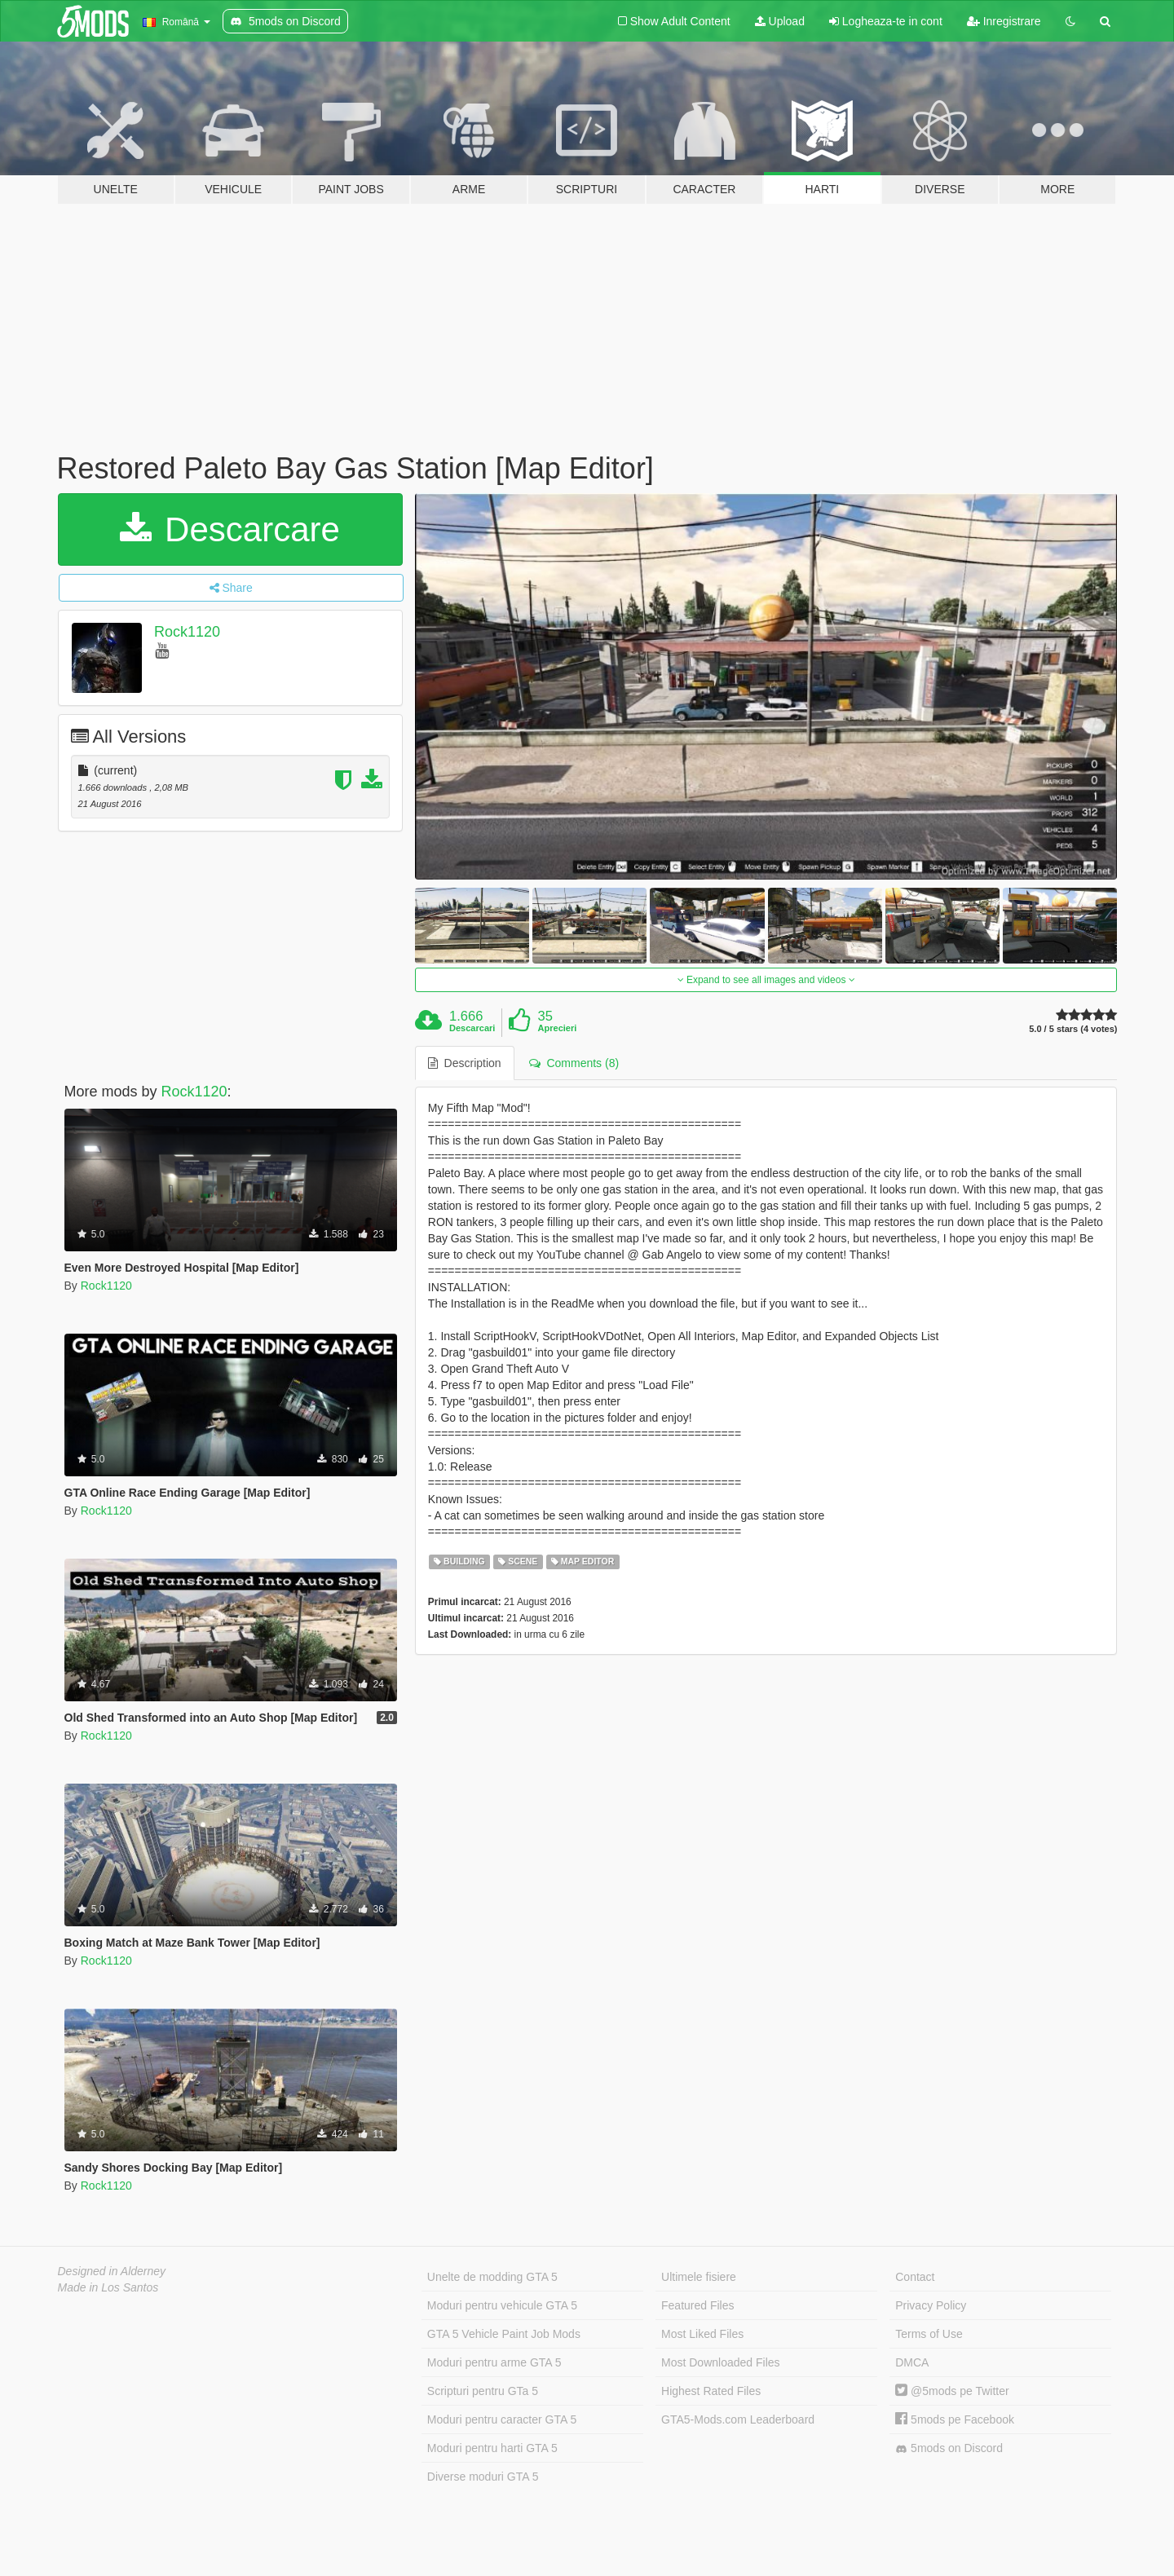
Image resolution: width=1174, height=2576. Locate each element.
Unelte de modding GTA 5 (492, 2276)
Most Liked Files (702, 2333)
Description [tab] (464, 1063)
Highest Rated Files (711, 2390)
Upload (780, 21)
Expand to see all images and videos (766, 980)
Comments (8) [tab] (574, 1063)
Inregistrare (1004, 21)
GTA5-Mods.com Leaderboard (737, 2419)
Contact (914, 2276)
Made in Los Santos (108, 2287)
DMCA (912, 2362)
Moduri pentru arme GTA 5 (494, 2362)
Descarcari (472, 1028)
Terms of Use (928, 2333)
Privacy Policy (930, 2305)
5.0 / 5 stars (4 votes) (1073, 1029)
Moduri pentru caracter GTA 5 (501, 2419)
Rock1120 (187, 632)
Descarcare (229, 529)
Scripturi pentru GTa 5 (482, 2390)
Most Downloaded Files (720, 2362)
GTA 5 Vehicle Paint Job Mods (503, 2333)
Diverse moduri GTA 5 (483, 2476)
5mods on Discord (949, 2448)
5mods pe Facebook (954, 2419)
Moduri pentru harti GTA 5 (492, 2448)
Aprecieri (557, 1028)
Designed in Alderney (112, 2271)
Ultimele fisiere (698, 2276)
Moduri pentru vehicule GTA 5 (502, 2305)
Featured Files (697, 2305)
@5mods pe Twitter (951, 2391)
